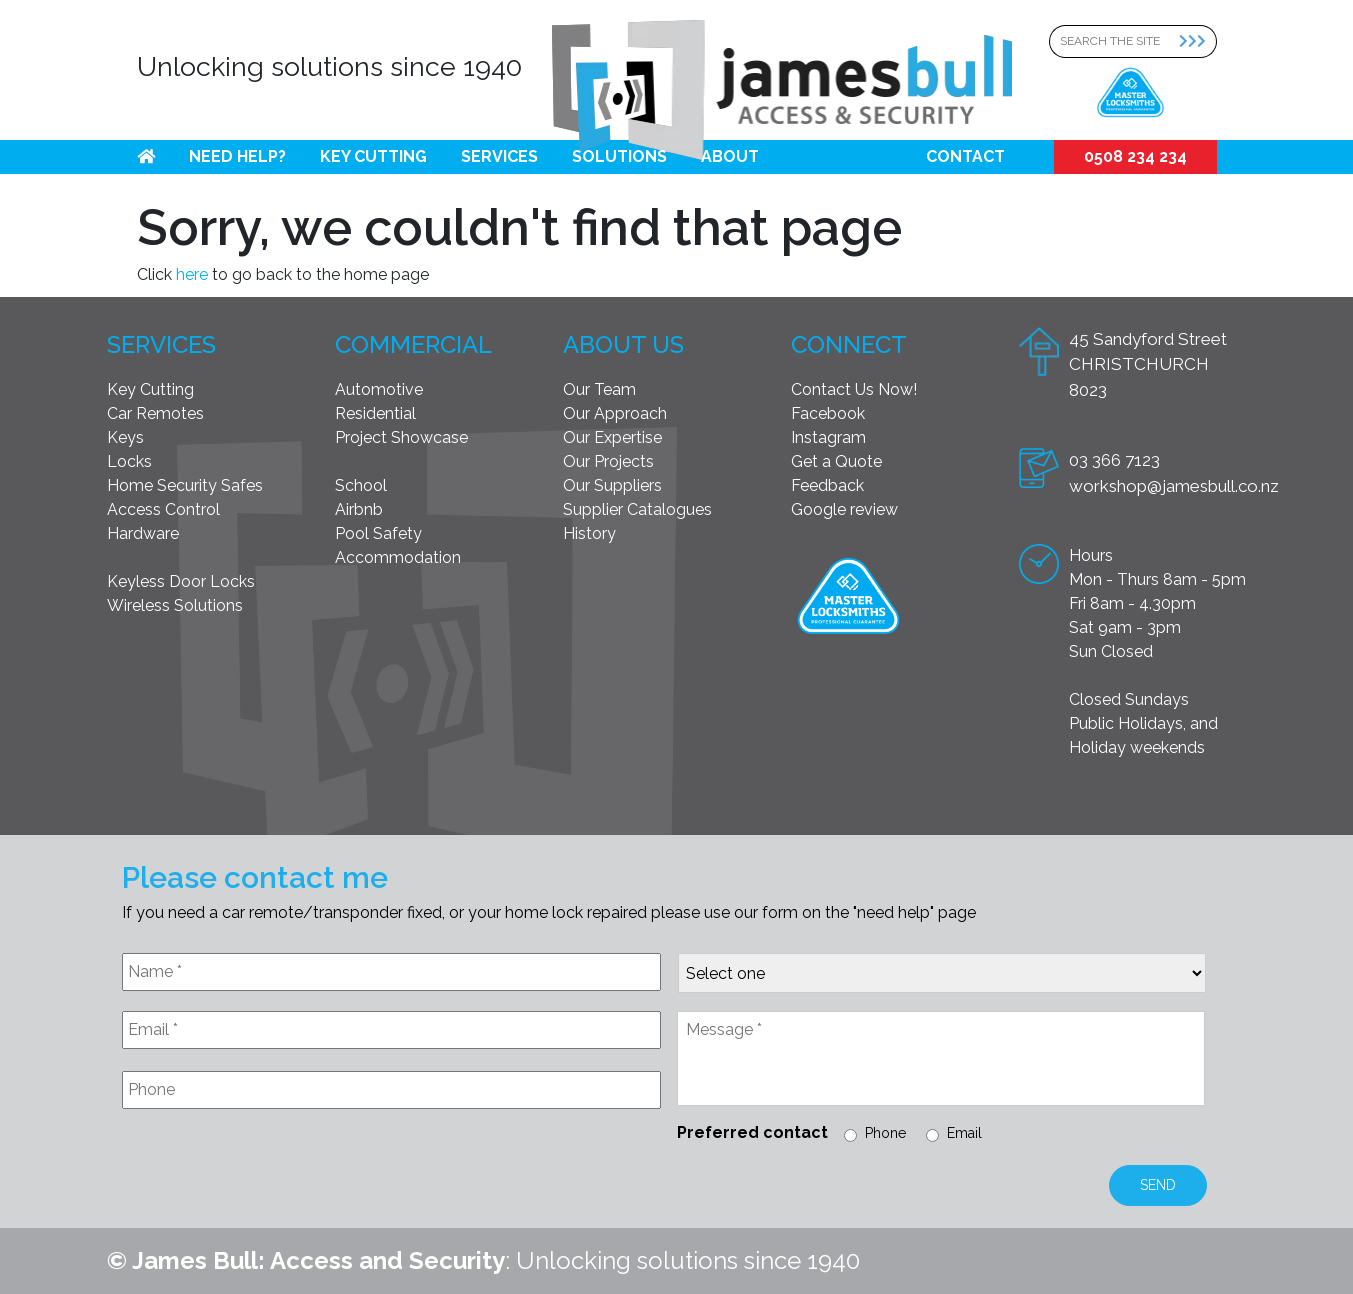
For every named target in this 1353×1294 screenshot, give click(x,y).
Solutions (619, 156)
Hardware (143, 533)
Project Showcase (401, 437)
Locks (129, 461)
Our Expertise (612, 437)
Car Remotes (155, 413)
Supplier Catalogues (637, 509)
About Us (623, 344)
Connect (849, 344)
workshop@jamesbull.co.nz (1174, 486)
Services (499, 156)
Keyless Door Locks (181, 581)
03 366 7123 (1114, 460)
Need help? (237, 156)
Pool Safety (378, 533)
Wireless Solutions (175, 605)
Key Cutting (373, 156)
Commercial (413, 344)
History (589, 533)
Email (964, 1133)
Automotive (379, 389)
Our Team (599, 389)
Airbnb (359, 509)
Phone (885, 1133)
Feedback (827, 485)
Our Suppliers (612, 485)
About (730, 156)
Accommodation (398, 557)
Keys (125, 437)
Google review (844, 509)
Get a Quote (836, 461)
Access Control (163, 509)
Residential (375, 413)
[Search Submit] (1198, 41)
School (361, 485)
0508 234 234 (1135, 156)
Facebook (828, 413)
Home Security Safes (185, 485)
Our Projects (608, 461)
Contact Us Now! (854, 389)
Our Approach (615, 413)
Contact (965, 156)
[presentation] (274, 1173)
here (192, 274)
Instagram (828, 437)
